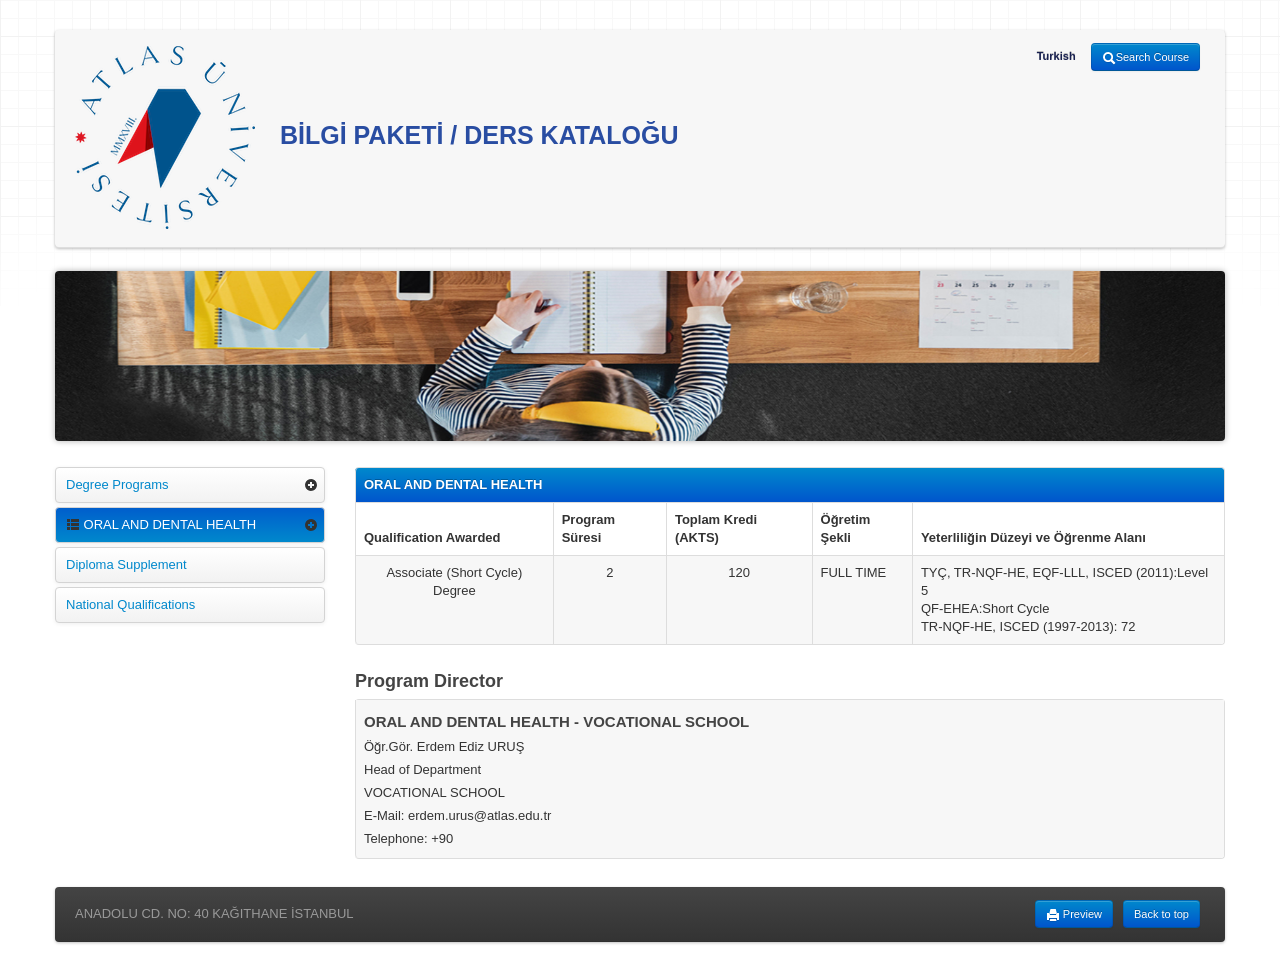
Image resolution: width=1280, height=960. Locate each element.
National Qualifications (130, 604)
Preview (1074, 915)
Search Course (1145, 58)
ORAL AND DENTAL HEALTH (161, 524)
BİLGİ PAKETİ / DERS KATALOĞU (377, 137)
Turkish (1056, 56)
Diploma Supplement (126, 564)
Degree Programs (117, 484)
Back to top (1161, 914)
